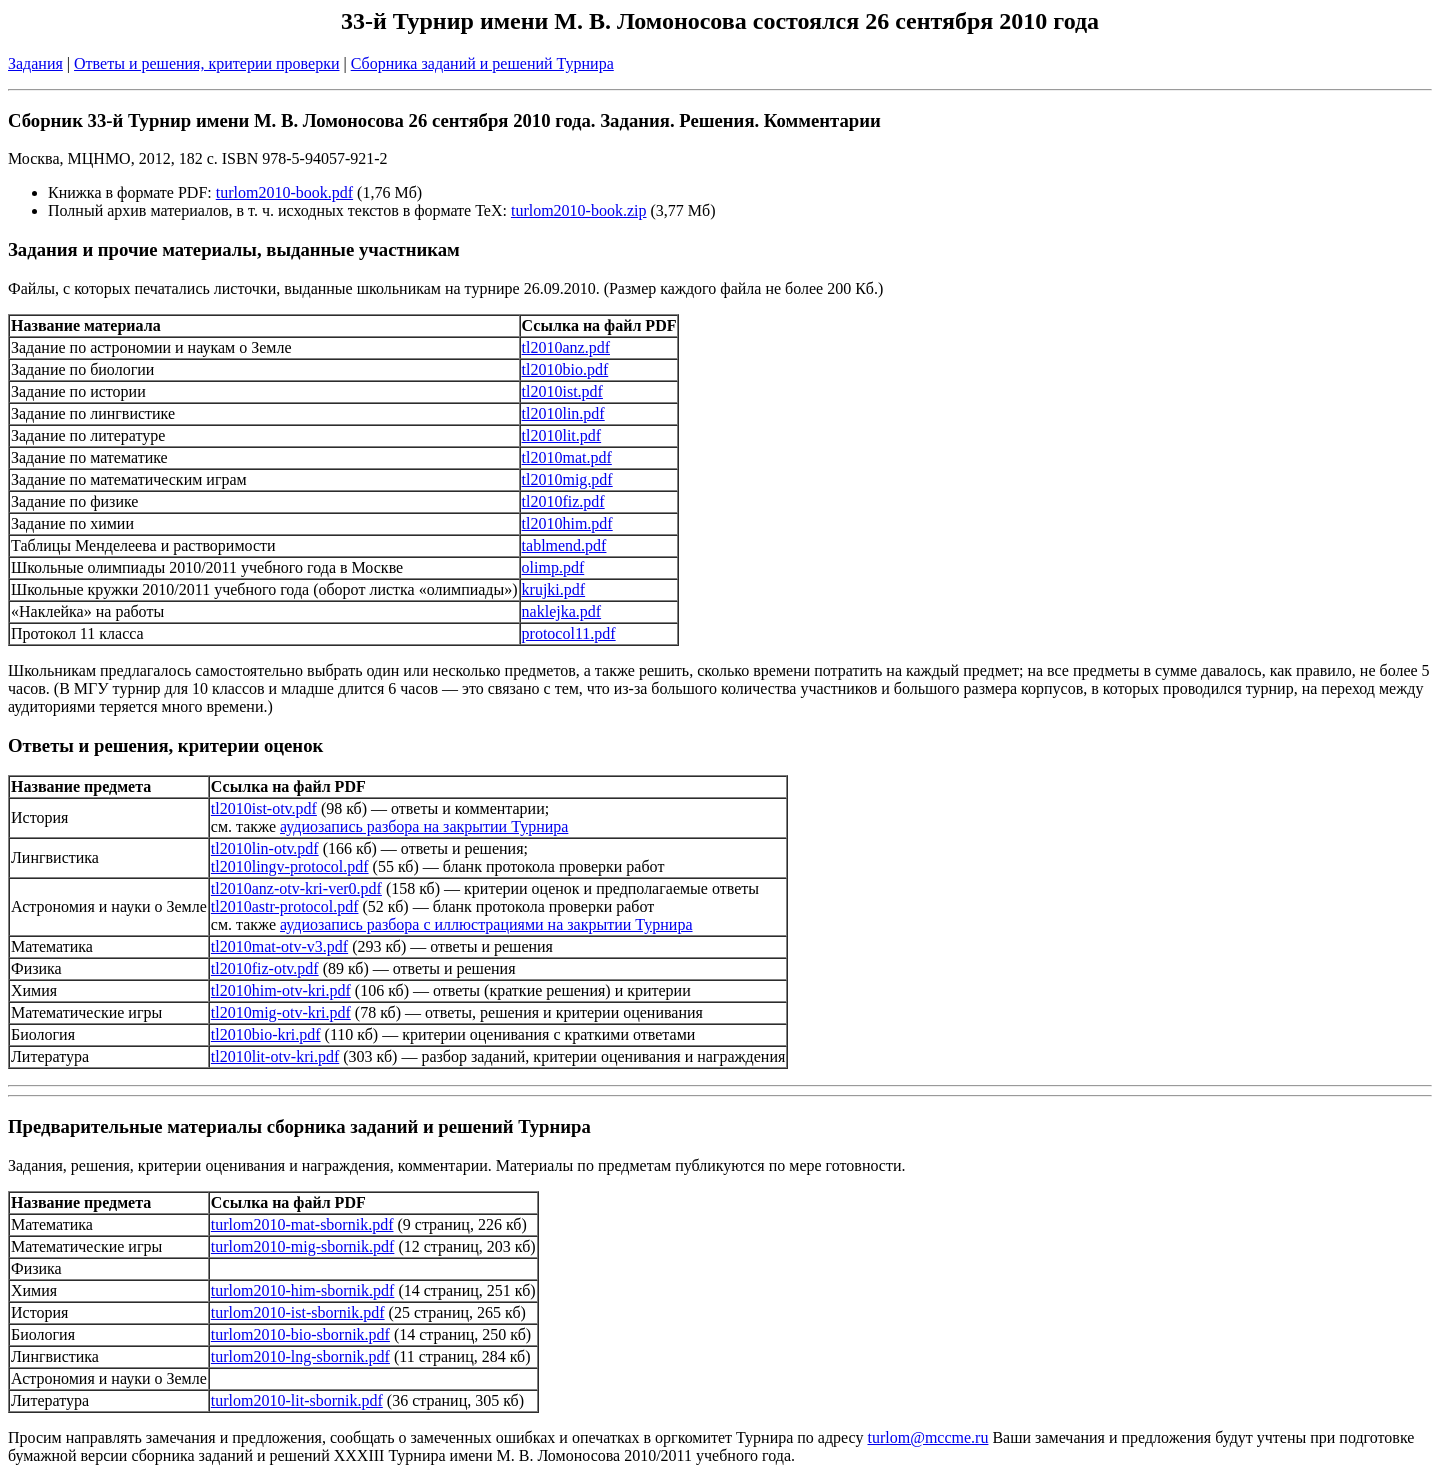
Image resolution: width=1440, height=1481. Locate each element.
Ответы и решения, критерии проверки (206, 63)
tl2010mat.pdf (567, 457)
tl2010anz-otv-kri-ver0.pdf (296, 888)
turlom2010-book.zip (579, 210)
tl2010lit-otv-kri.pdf (275, 1056)
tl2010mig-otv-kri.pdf (281, 1012)
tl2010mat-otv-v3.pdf (279, 946)
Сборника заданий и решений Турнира (482, 63)
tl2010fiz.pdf (563, 501)
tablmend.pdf (564, 545)
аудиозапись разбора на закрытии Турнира (424, 826)
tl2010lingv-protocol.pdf (290, 866)
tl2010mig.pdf (567, 479)
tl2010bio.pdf (565, 369)
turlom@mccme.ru (928, 1437)
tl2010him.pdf (567, 523)
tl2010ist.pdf (562, 391)
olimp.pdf (553, 567)
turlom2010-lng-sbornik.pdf (300, 1356)
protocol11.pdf (569, 633)
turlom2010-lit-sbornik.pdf (297, 1400)
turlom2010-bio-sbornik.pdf (300, 1334)
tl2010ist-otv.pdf (264, 808)
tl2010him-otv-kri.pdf (281, 990)
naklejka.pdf (562, 611)
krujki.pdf (554, 589)
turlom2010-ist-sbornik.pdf (298, 1312)
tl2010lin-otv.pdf (265, 848)
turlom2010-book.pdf (284, 192)
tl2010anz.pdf (566, 347)
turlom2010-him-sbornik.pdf (303, 1290)
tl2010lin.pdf (563, 413)
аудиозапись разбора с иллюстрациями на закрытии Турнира (486, 924)
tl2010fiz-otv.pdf (265, 968)
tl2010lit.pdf (562, 435)
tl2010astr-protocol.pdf (285, 906)
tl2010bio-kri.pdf (266, 1034)
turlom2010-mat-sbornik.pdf (302, 1224)
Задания (35, 63)
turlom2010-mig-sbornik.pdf (303, 1246)
